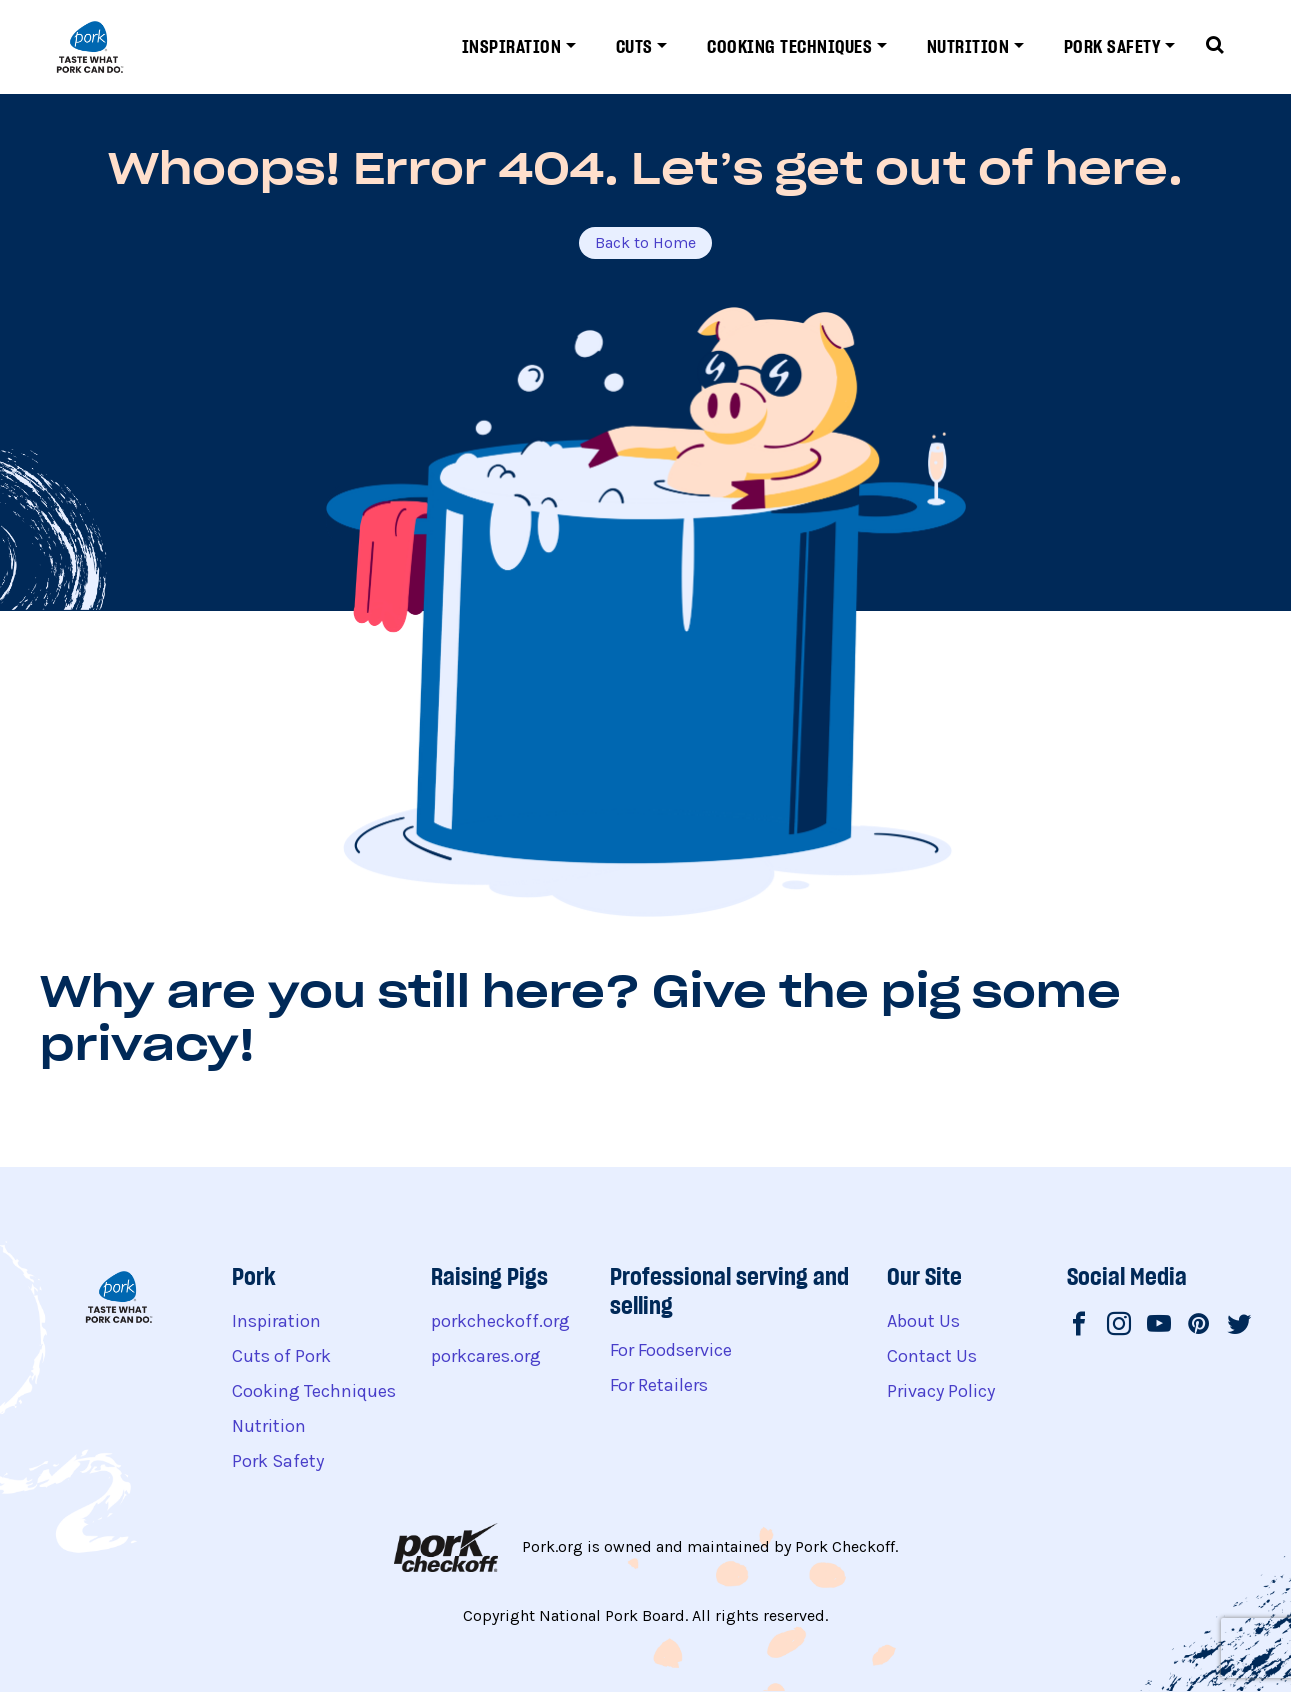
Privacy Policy (941, 1391)
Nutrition (968, 46)
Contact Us (932, 1356)
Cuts (634, 46)
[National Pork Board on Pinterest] (1199, 1326)
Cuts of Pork (281, 1356)
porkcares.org (486, 1356)
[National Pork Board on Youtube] (1159, 1326)
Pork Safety (1112, 46)
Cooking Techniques (789, 46)
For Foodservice (671, 1350)
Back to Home (645, 242)
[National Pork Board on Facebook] (1079, 1326)
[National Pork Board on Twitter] (1239, 1326)
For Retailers (659, 1385)
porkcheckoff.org (500, 1321)
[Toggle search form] (1215, 47)
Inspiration (512, 46)
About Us (923, 1321)
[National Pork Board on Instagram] (1119, 1326)
